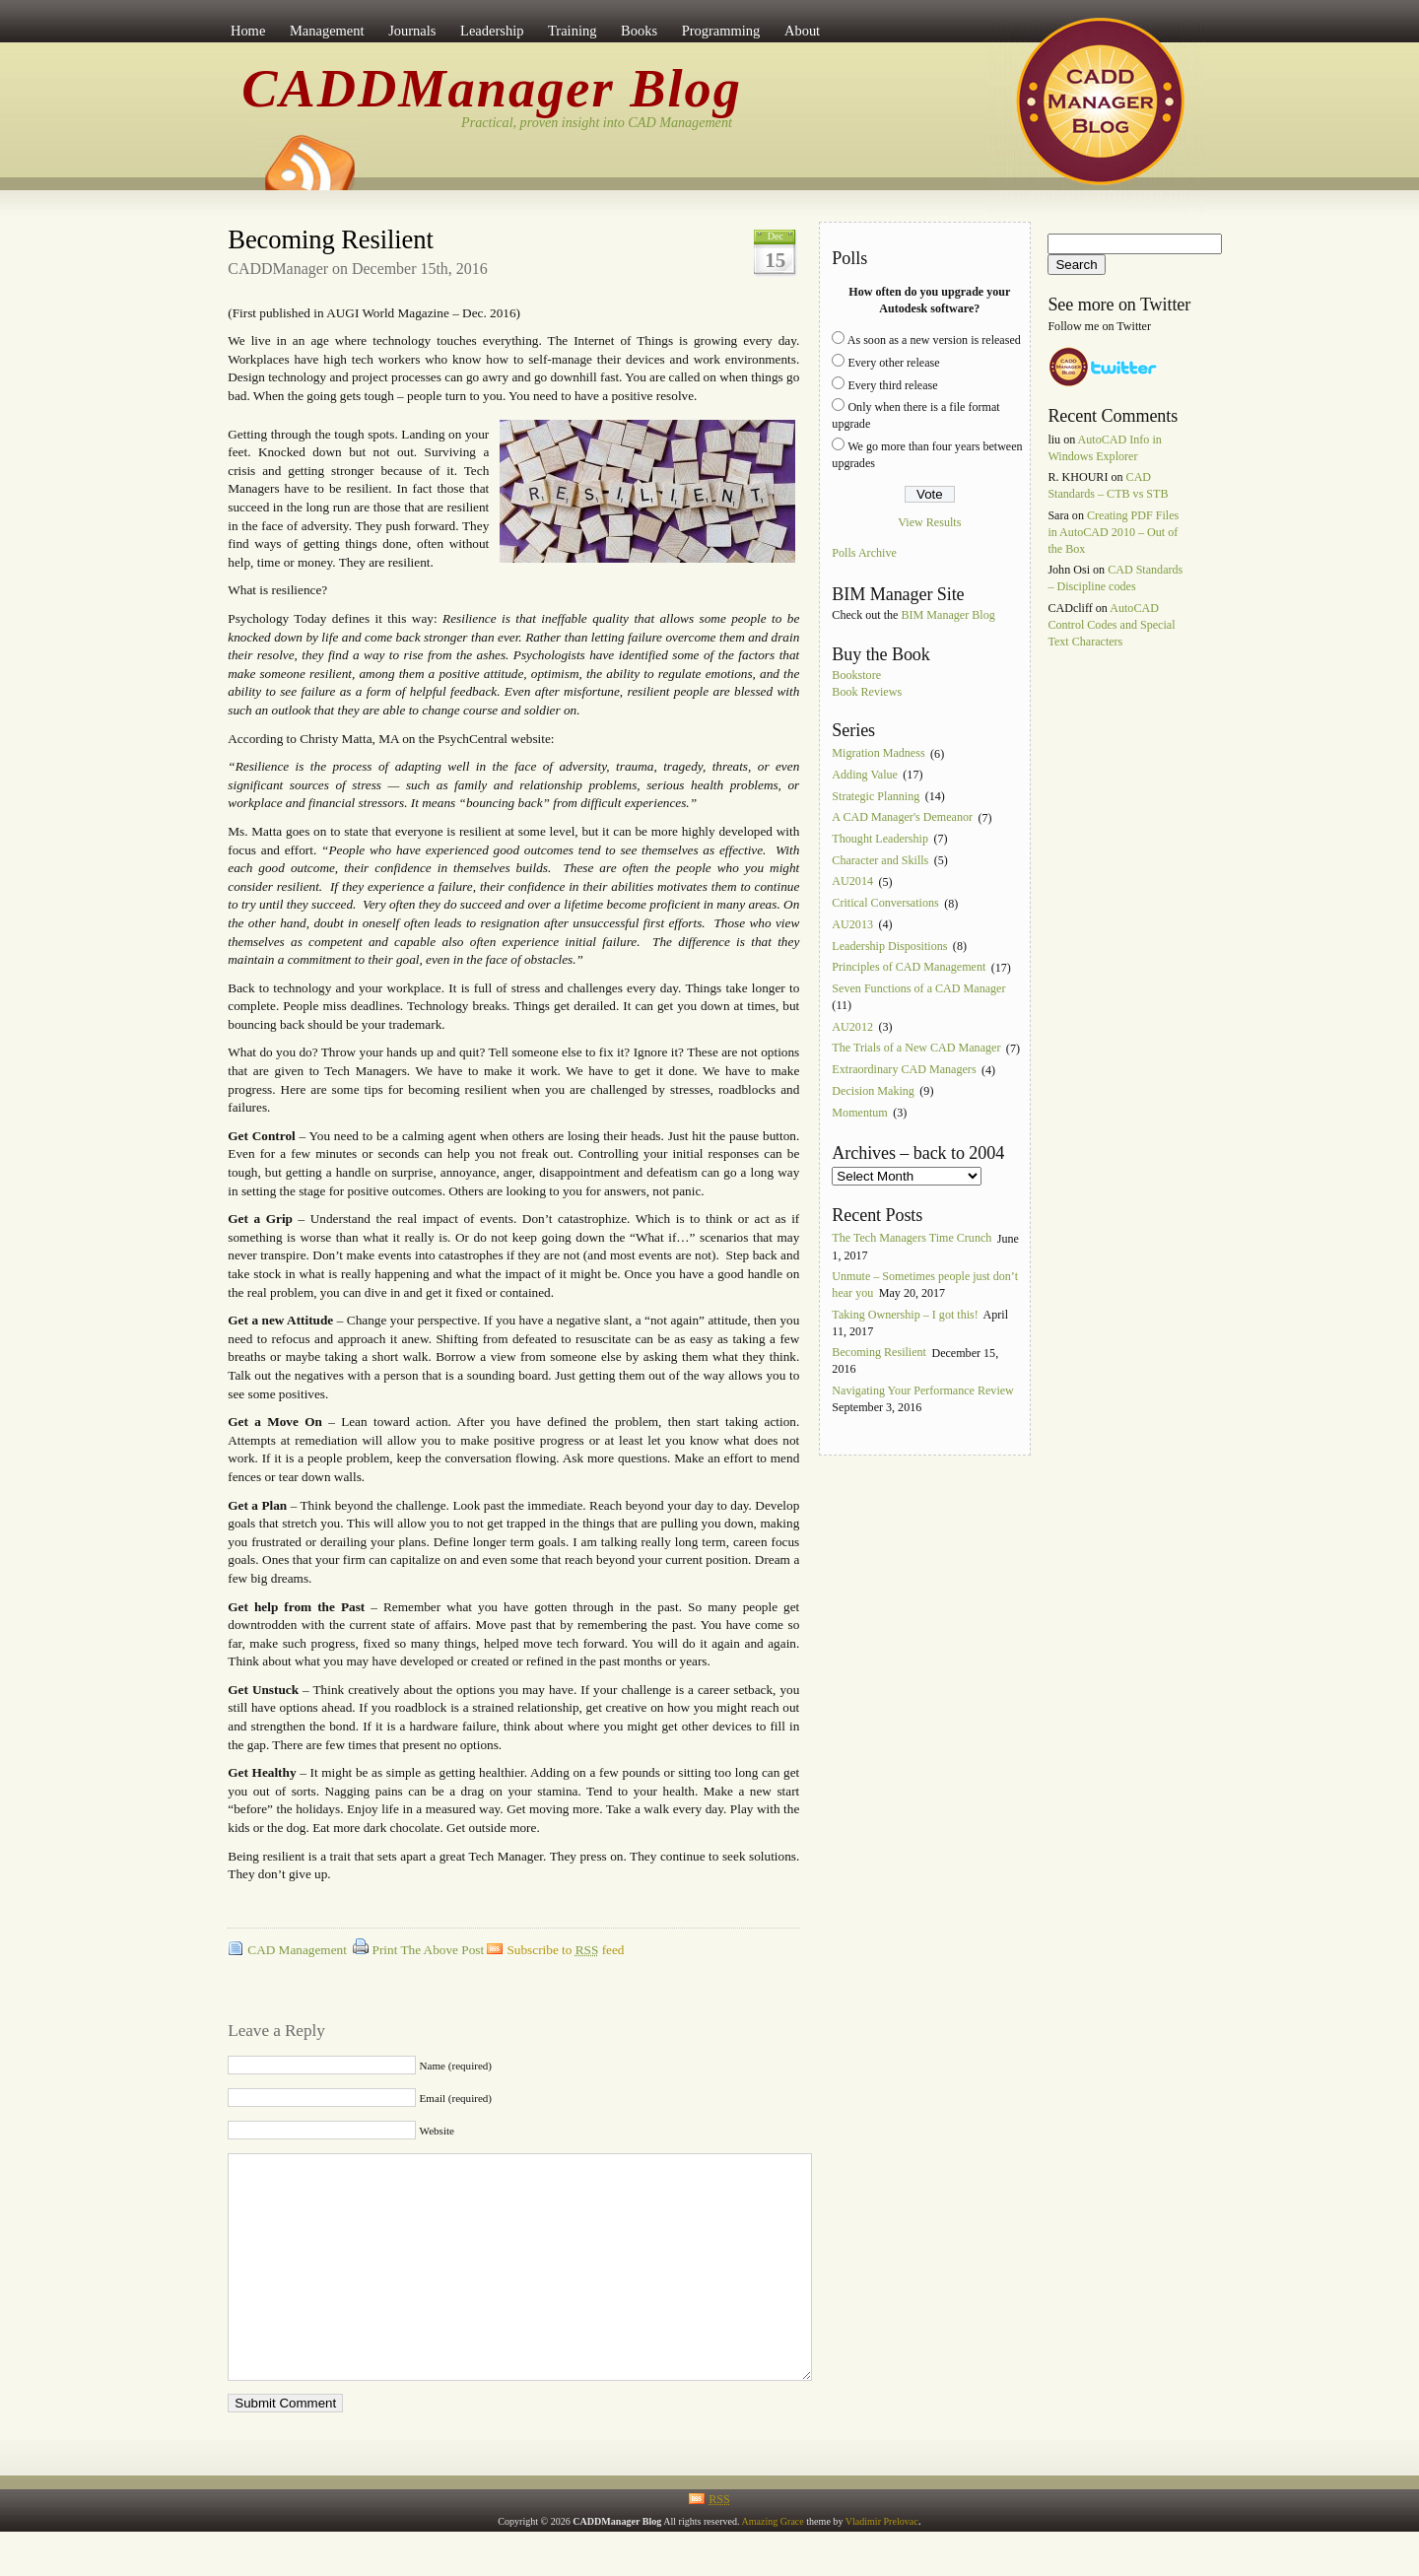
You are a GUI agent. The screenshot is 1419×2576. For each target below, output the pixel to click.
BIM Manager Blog (947, 615)
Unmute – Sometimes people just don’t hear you (925, 1284)
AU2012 (852, 1027)
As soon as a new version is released (934, 340)
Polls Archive (864, 554)
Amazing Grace (772, 2565)
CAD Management (297, 1949)
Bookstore (856, 675)
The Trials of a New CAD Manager (916, 1048)
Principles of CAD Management (908, 968)
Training (572, 30)
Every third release (892, 385)
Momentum (859, 1112)
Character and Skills (880, 860)
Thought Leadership (880, 839)
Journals (412, 30)
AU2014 (852, 882)
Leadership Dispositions (889, 946)
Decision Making (873, 1091)
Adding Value (865, 774)
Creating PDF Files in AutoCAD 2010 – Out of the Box (1113, 532)
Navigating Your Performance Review (923, 1390)
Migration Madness (878, 754)
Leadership (491, 30)
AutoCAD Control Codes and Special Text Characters (1111, 624)
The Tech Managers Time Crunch (911, 1239)
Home (248, 30)
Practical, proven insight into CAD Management (596, 122)
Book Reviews (867, 692)
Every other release (893, 363)
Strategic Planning (875, 796)
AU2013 (852, 924)
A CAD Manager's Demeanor (902, 818)
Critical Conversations (885, 904)
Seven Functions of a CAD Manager (918, 988)
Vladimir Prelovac (881, 2565)
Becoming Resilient (330, 239)
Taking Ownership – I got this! (905, 1315)
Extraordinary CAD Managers (904, 1070)
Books (639, 30)
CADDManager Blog (491, 88)
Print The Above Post (428, 1949)
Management (327, 30)
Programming (721, 30)
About (802, 30)
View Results (929, 522)
